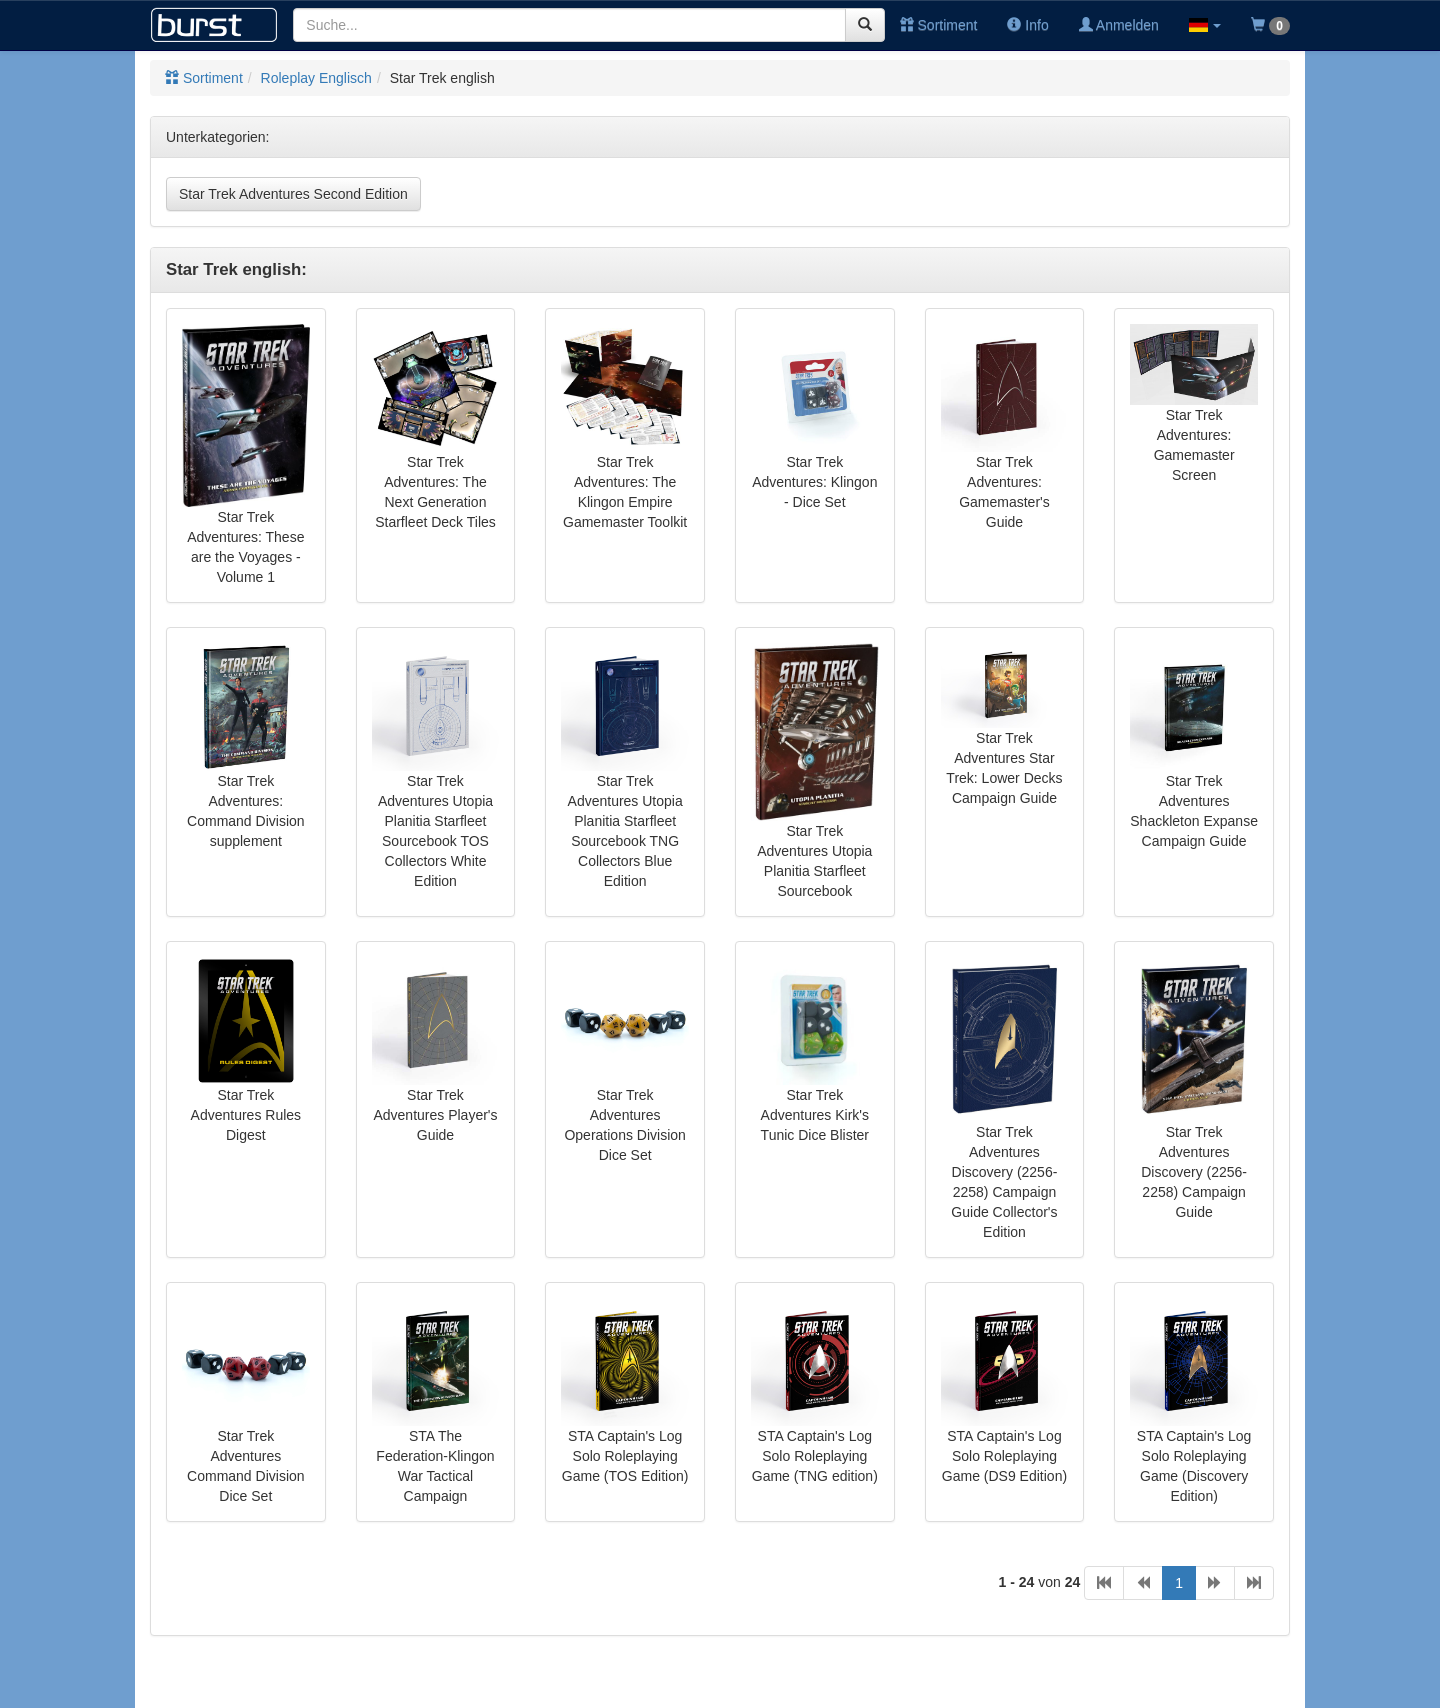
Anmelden (1119, 25)
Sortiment (939, 25)
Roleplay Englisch (316, 78)
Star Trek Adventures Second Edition (293, 194)
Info (1027, 25)
